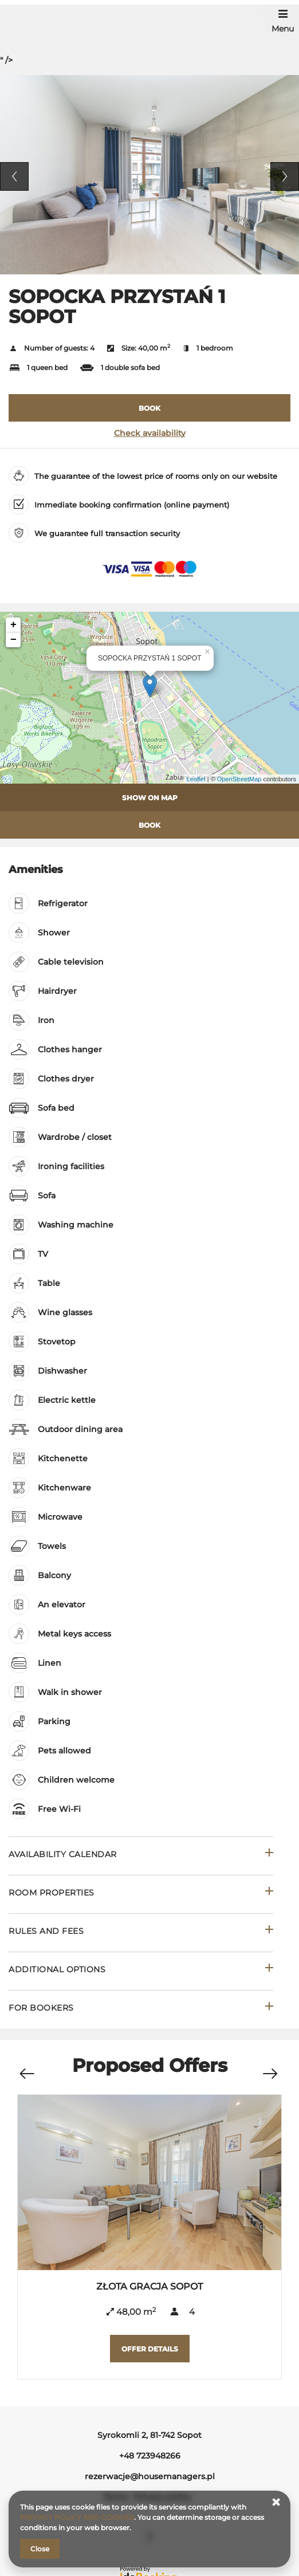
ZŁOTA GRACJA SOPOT (149, 2286)
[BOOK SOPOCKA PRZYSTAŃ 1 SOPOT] (149, 408)
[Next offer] (270, 2067)
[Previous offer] (26, 2067)
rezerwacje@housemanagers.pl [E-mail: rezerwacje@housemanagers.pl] (150, 2476)
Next (284, 176)
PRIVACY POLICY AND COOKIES (77, 2517)
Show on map (150, 797)
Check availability (150, 433)
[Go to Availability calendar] (141, 1855)
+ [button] (13, 625)
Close (39, 2548)
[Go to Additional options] (141, 1971)
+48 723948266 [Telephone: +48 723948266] (149, 2456)
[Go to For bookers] (141, 2009)
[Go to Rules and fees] (141, 1932)
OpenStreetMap (239, 779)
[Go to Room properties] (141, 1894)
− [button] (13, 640)
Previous (14, 176)
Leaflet (196, 779)
